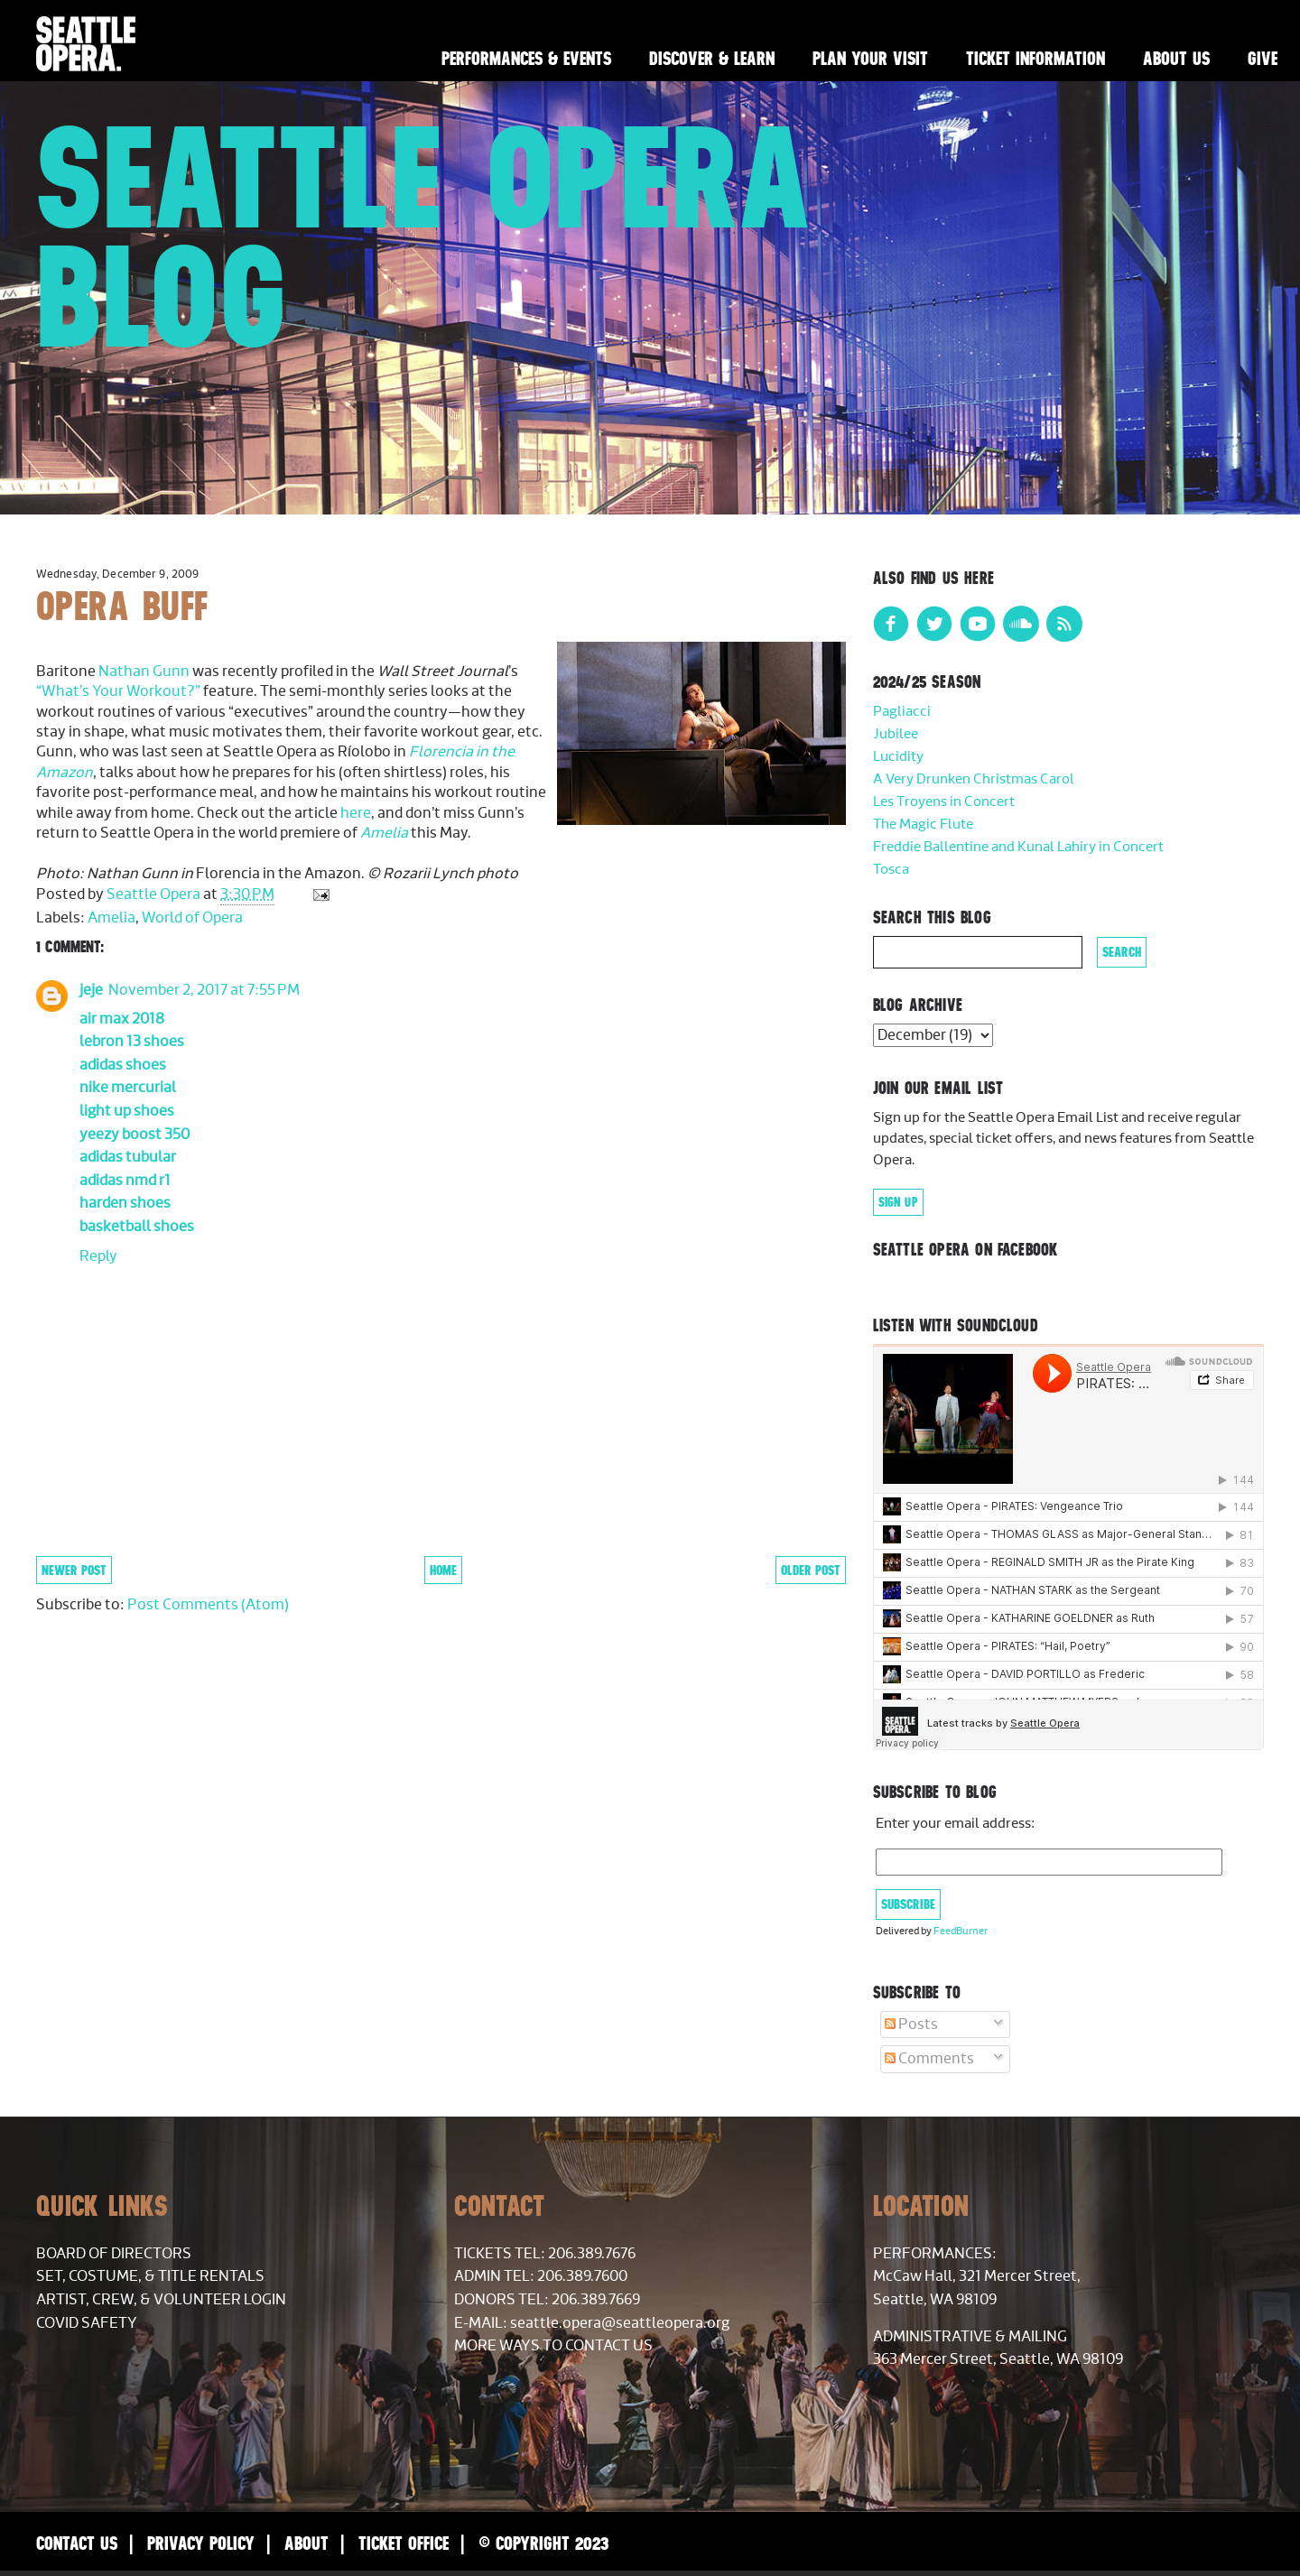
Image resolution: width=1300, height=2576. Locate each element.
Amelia (384, 833)
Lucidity (898, 756)
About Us (1176, 58)
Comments (929, 2059)
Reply (98, 1256)
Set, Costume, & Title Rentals (150, 2276)
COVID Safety (86, 2323)
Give (1262, 58)
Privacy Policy (201, 2543)
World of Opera (192, 918)
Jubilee (895, 734)
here (355, 813)
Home (443, 1570)
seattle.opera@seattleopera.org (619, 2323)
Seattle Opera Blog (424, 236)
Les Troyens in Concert (944, 801)
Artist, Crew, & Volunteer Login (161, 2300)
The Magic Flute (923, 824)
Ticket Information (1035, 58)
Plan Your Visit (870, 58)
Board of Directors (113, 2254)
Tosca (891, 869)
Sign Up (898, 1202)
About (306, 2543)
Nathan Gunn (144, 671)
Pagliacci (902, 711)
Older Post (810, 1570)
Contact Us (76, 2543)
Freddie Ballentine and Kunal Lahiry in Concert (1018, 847)
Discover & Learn (712, 58)
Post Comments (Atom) (208, 1605)
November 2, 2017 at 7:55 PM (204, 990)
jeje (91, 990)
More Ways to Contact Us (553, 2346)
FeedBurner (960, 1931)
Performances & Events (526, 58)
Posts (911, 2024)
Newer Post (74, 1570)
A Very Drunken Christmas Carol (973, 779)
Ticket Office (403, 2543)
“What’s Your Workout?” (118, 691)
